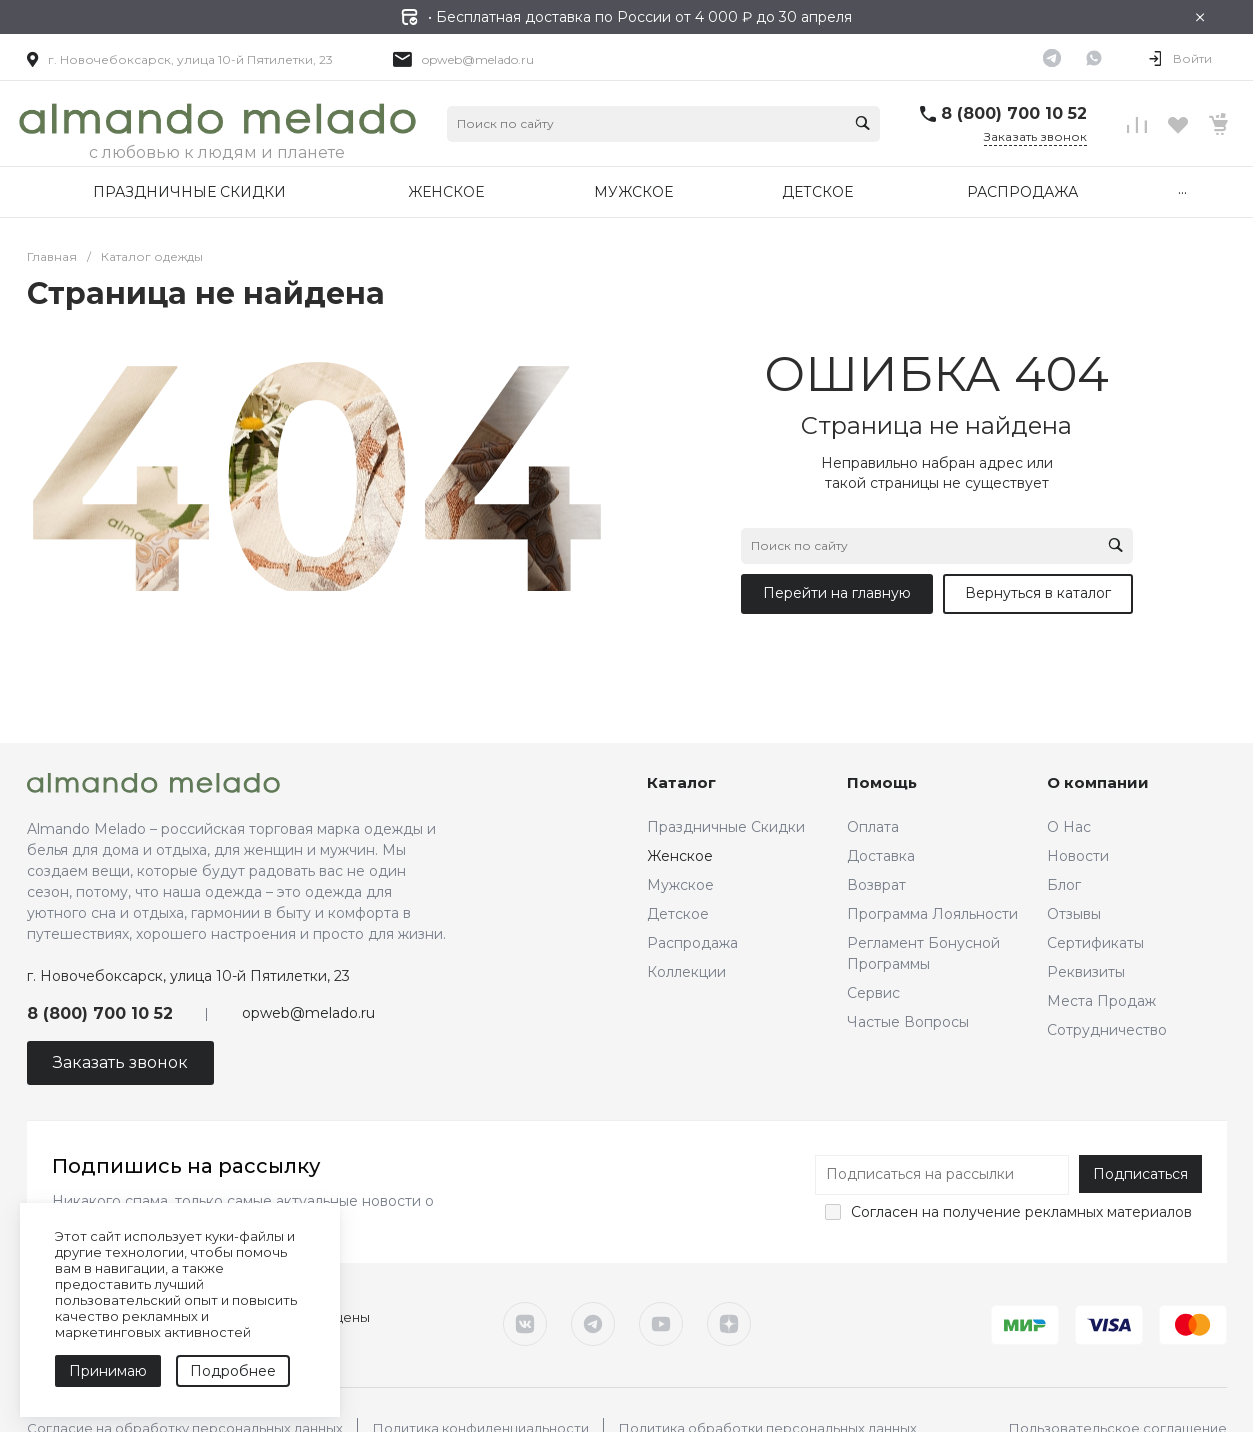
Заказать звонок (1035, 136)
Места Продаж (1101, 1001)
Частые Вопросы (908, 1022)
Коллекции (686, 972)
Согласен (884, 1212)
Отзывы (1074, 914)
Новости (1078, 856)
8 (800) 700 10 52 (1014, 113)
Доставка (881, 856)
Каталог (681, 782)
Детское (678, 914)
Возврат (876, 885)
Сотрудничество (1107, 1030)
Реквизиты (1086, 972)
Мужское (680, 885)
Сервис (873, 993)
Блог (1064, 885)
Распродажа (692, 943)
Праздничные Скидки (726, 827)
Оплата (873, 827)
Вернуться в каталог (1038, 593)
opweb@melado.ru (478, 59)
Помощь (882, 782)
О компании (1098, 782)
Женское (680, 856)
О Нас (1069, 827)
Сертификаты (1095, 943)
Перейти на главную (837, 593)
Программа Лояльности (932, 914)
